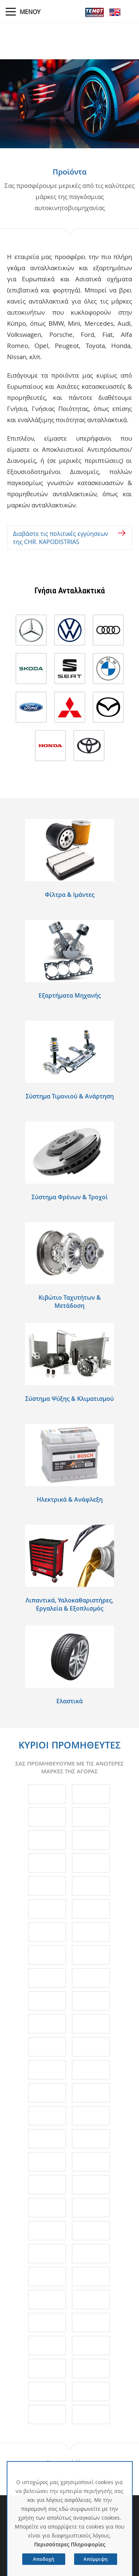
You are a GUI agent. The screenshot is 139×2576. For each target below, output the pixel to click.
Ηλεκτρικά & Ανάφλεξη (70, 1499)
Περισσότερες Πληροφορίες (69, 2544)
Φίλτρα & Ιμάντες (70, 895)
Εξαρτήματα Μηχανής (70, 995)
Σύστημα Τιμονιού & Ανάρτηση (70, 1096)
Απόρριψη (95, 2559)
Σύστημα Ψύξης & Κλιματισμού (69, 1399)
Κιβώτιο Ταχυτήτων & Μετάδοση (70, 1301)
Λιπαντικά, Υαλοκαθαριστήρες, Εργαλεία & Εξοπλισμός (69, 1604)
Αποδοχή (43, 2559)
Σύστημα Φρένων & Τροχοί (70, 1197)
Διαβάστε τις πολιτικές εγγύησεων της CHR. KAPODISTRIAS (60, 538)
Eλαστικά (69, 1701)
